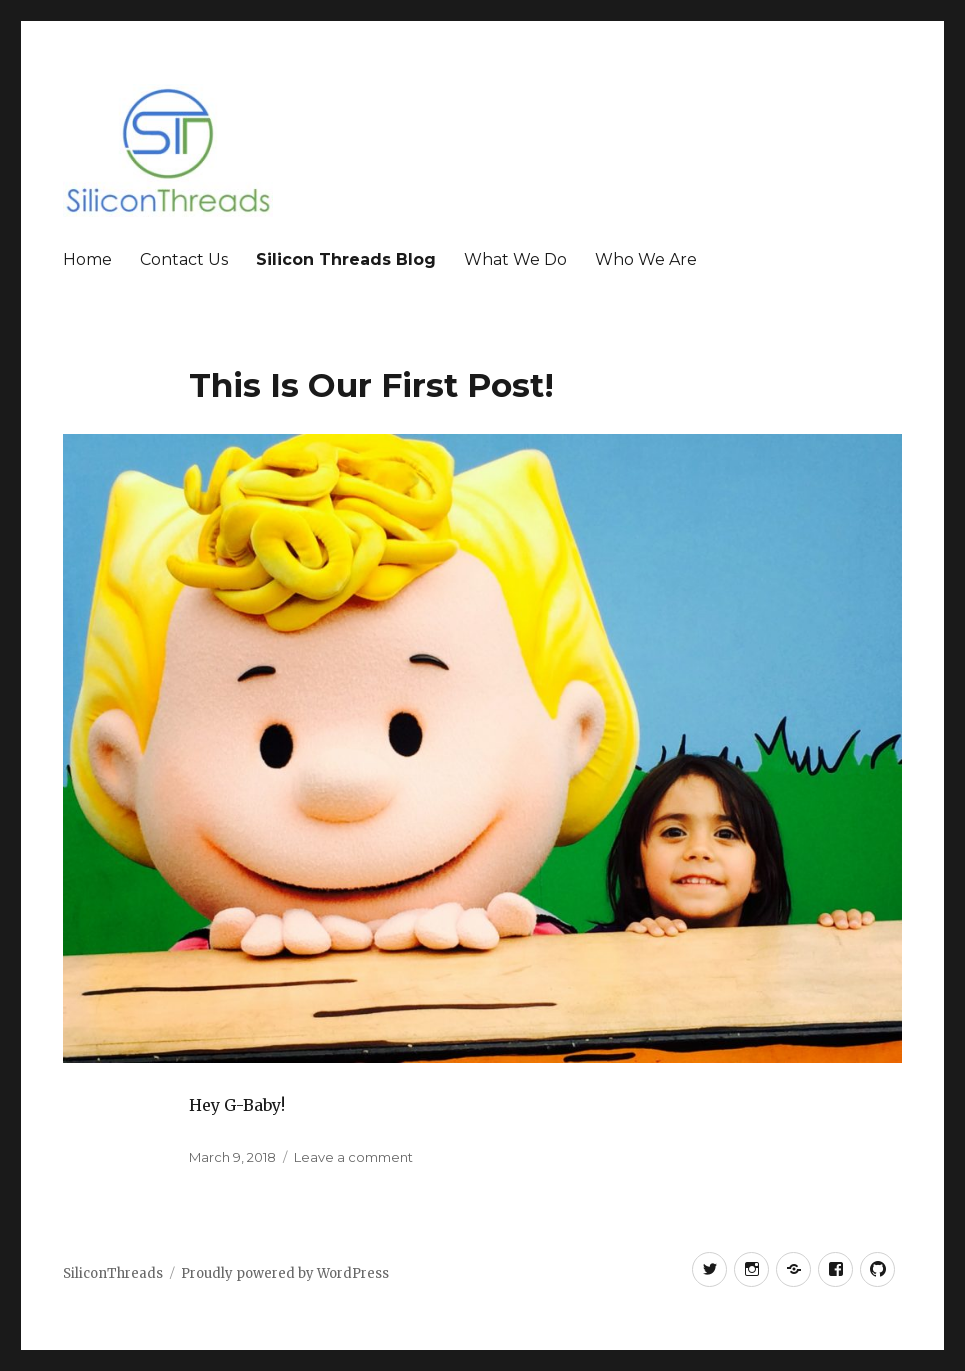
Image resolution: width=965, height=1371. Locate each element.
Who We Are (646, 259)
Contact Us (184, 259)
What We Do (515, 259)
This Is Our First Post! (371, 385)
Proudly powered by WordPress (285, 1273)
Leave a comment (353, 1157)
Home (87, 259)
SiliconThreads (113, 1273)
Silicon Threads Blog (346, 259)
